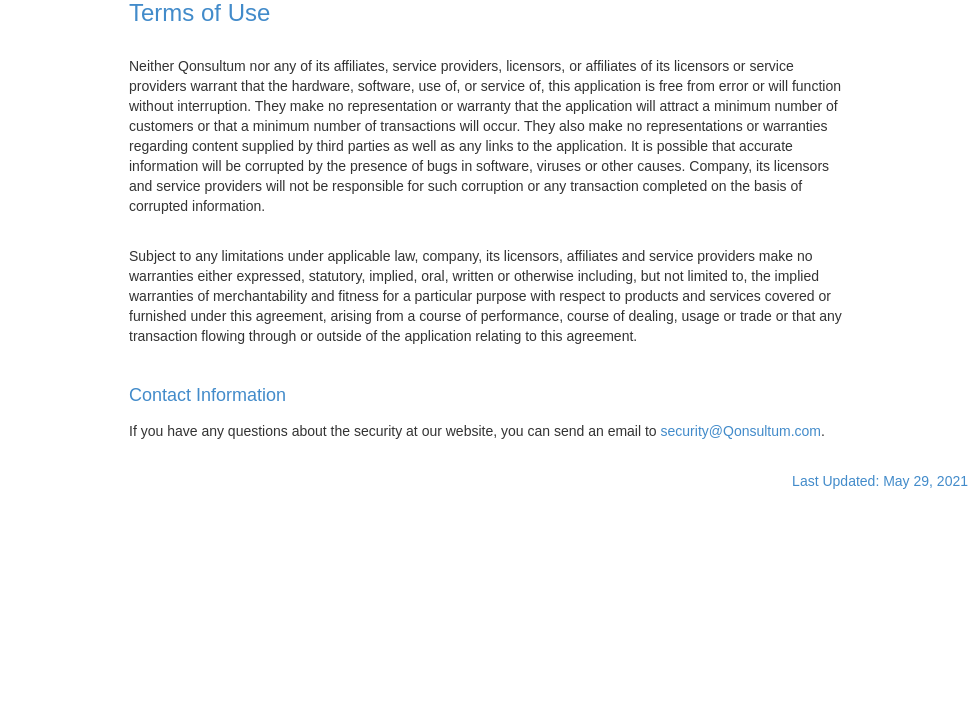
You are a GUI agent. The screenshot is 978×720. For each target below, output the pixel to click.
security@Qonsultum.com (741, 431)
